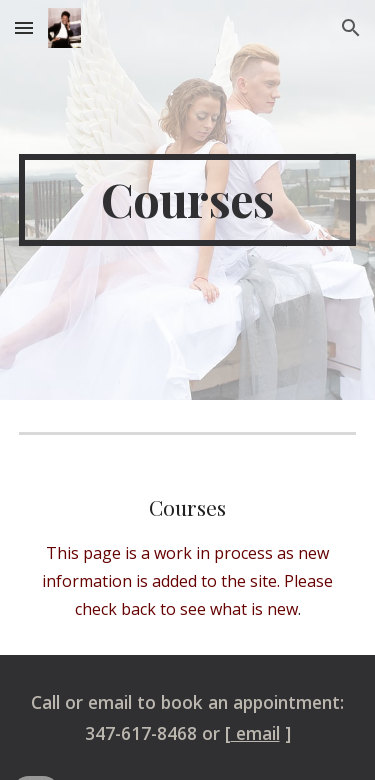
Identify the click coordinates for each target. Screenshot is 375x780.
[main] (188, 200)
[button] (24, 27)
